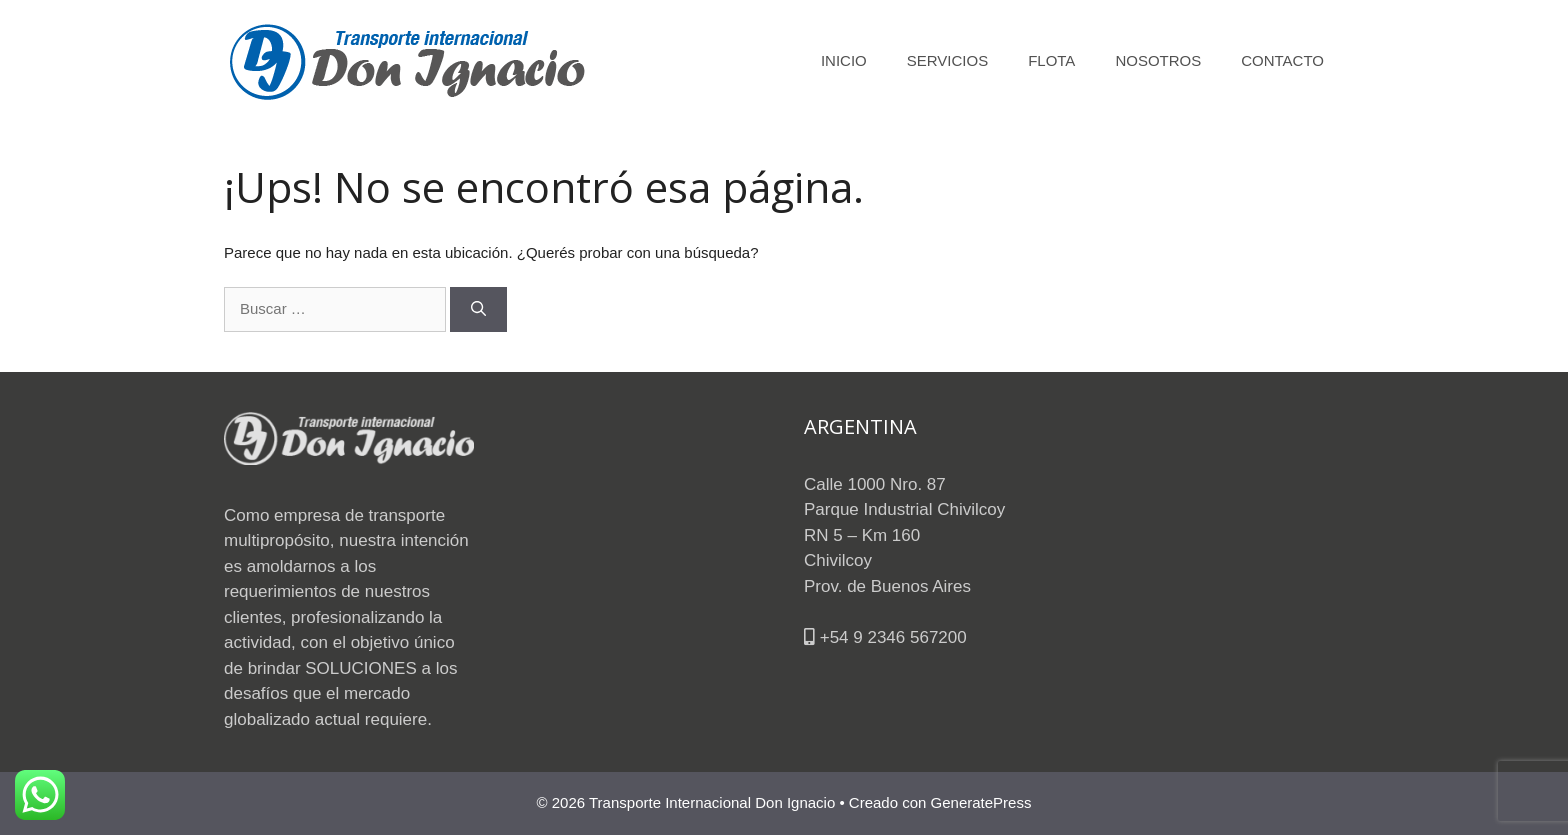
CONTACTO (1282, 60)
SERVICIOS (947, 60)
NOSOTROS (1158, 60)
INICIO (844, 60)
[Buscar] (478, 309)
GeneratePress (981, 802)
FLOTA (1051, 60)
